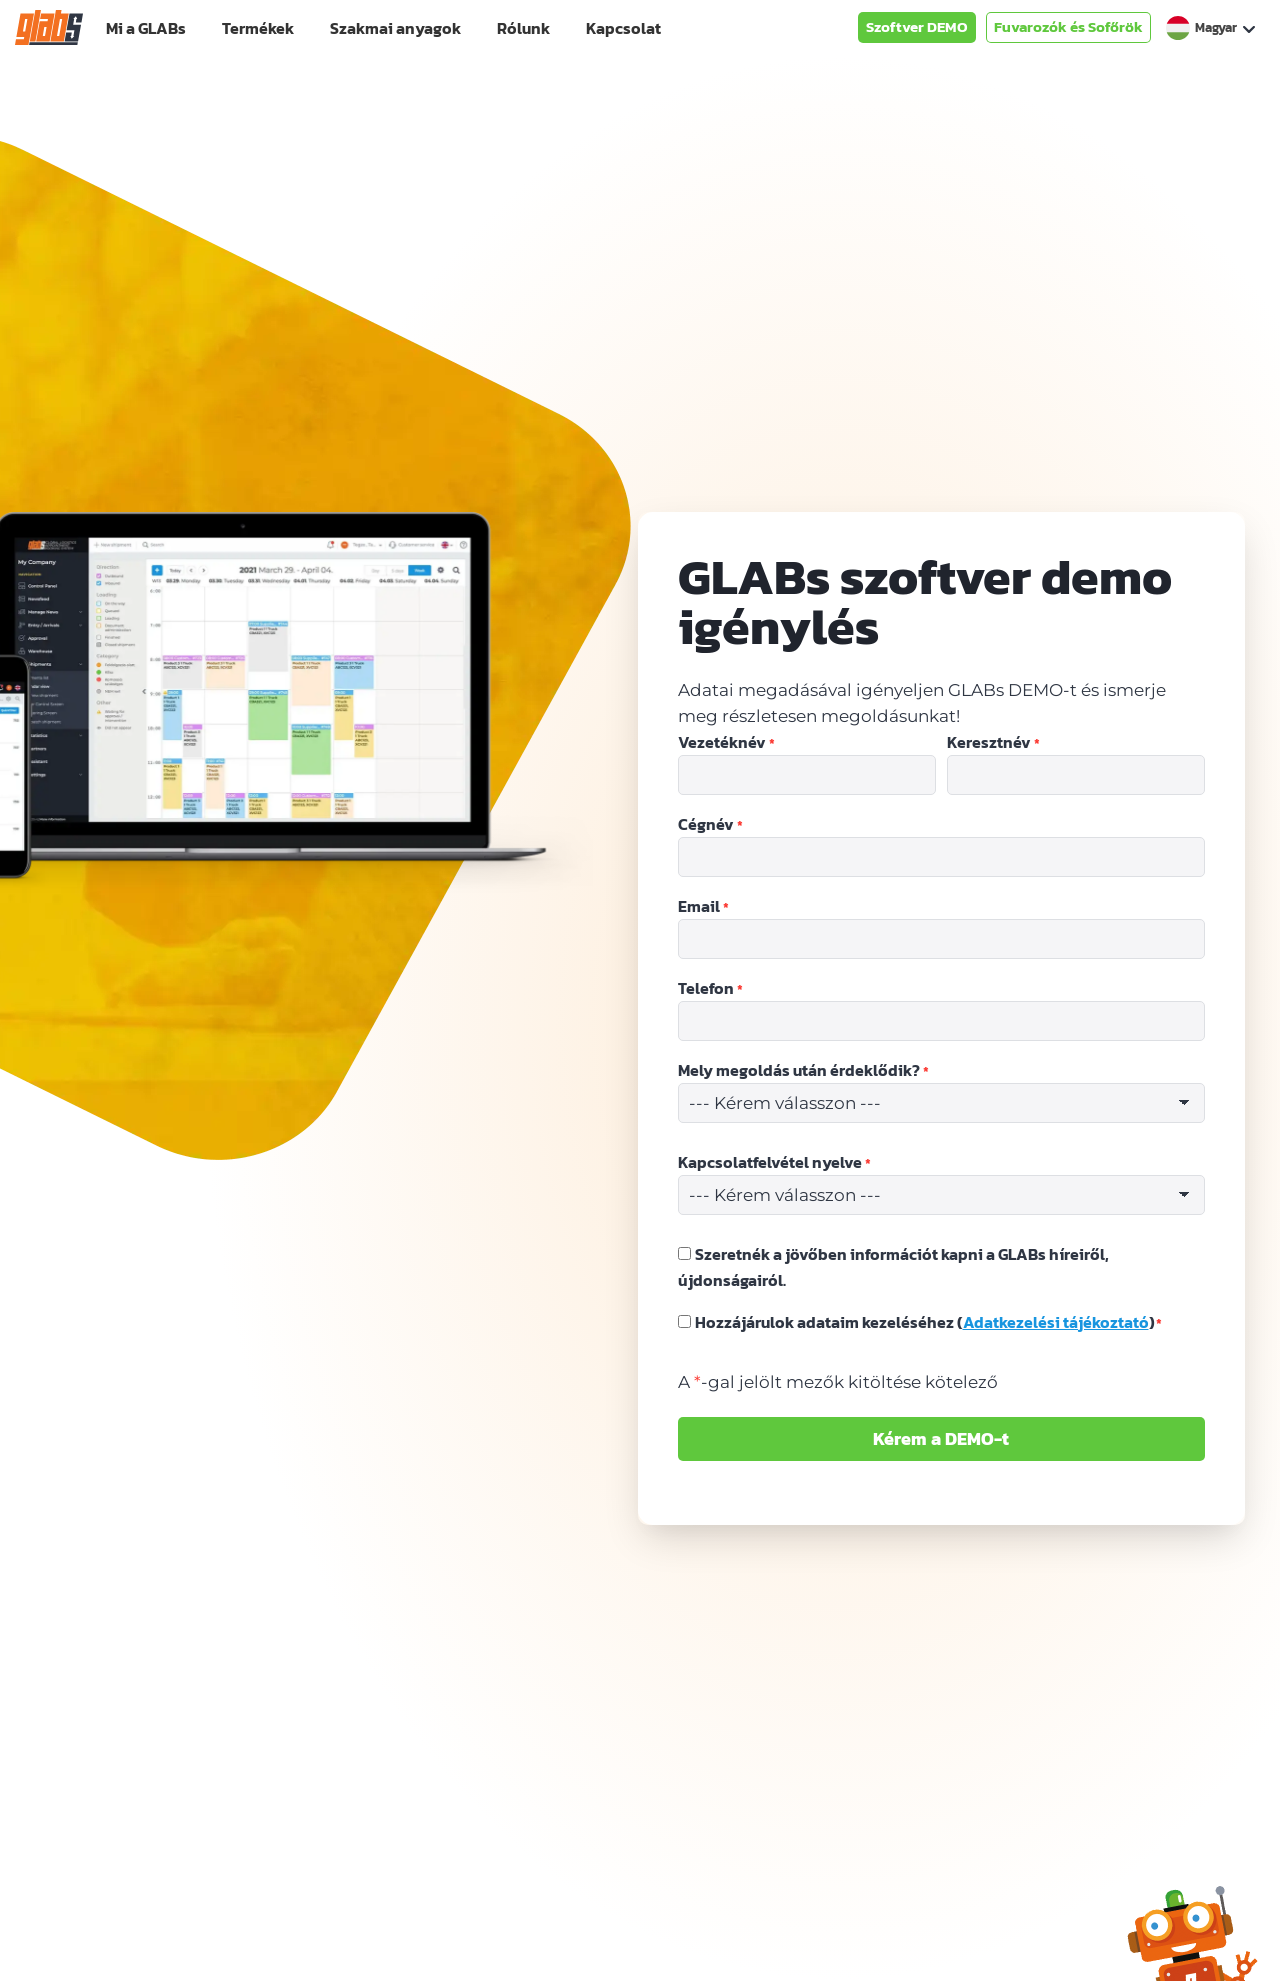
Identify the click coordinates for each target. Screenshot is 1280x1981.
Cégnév (710, 825)
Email (703, 907)
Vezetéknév (726, 743)
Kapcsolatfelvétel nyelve (774, 1163)
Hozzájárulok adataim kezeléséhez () (929, 1322)
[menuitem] (1210, 28)
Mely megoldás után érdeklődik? (803, 1071)
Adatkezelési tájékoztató (1056, 1322)
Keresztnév (993, 743)
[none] (1210, 28)
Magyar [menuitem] (1216, 27)
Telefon (710, 989)
